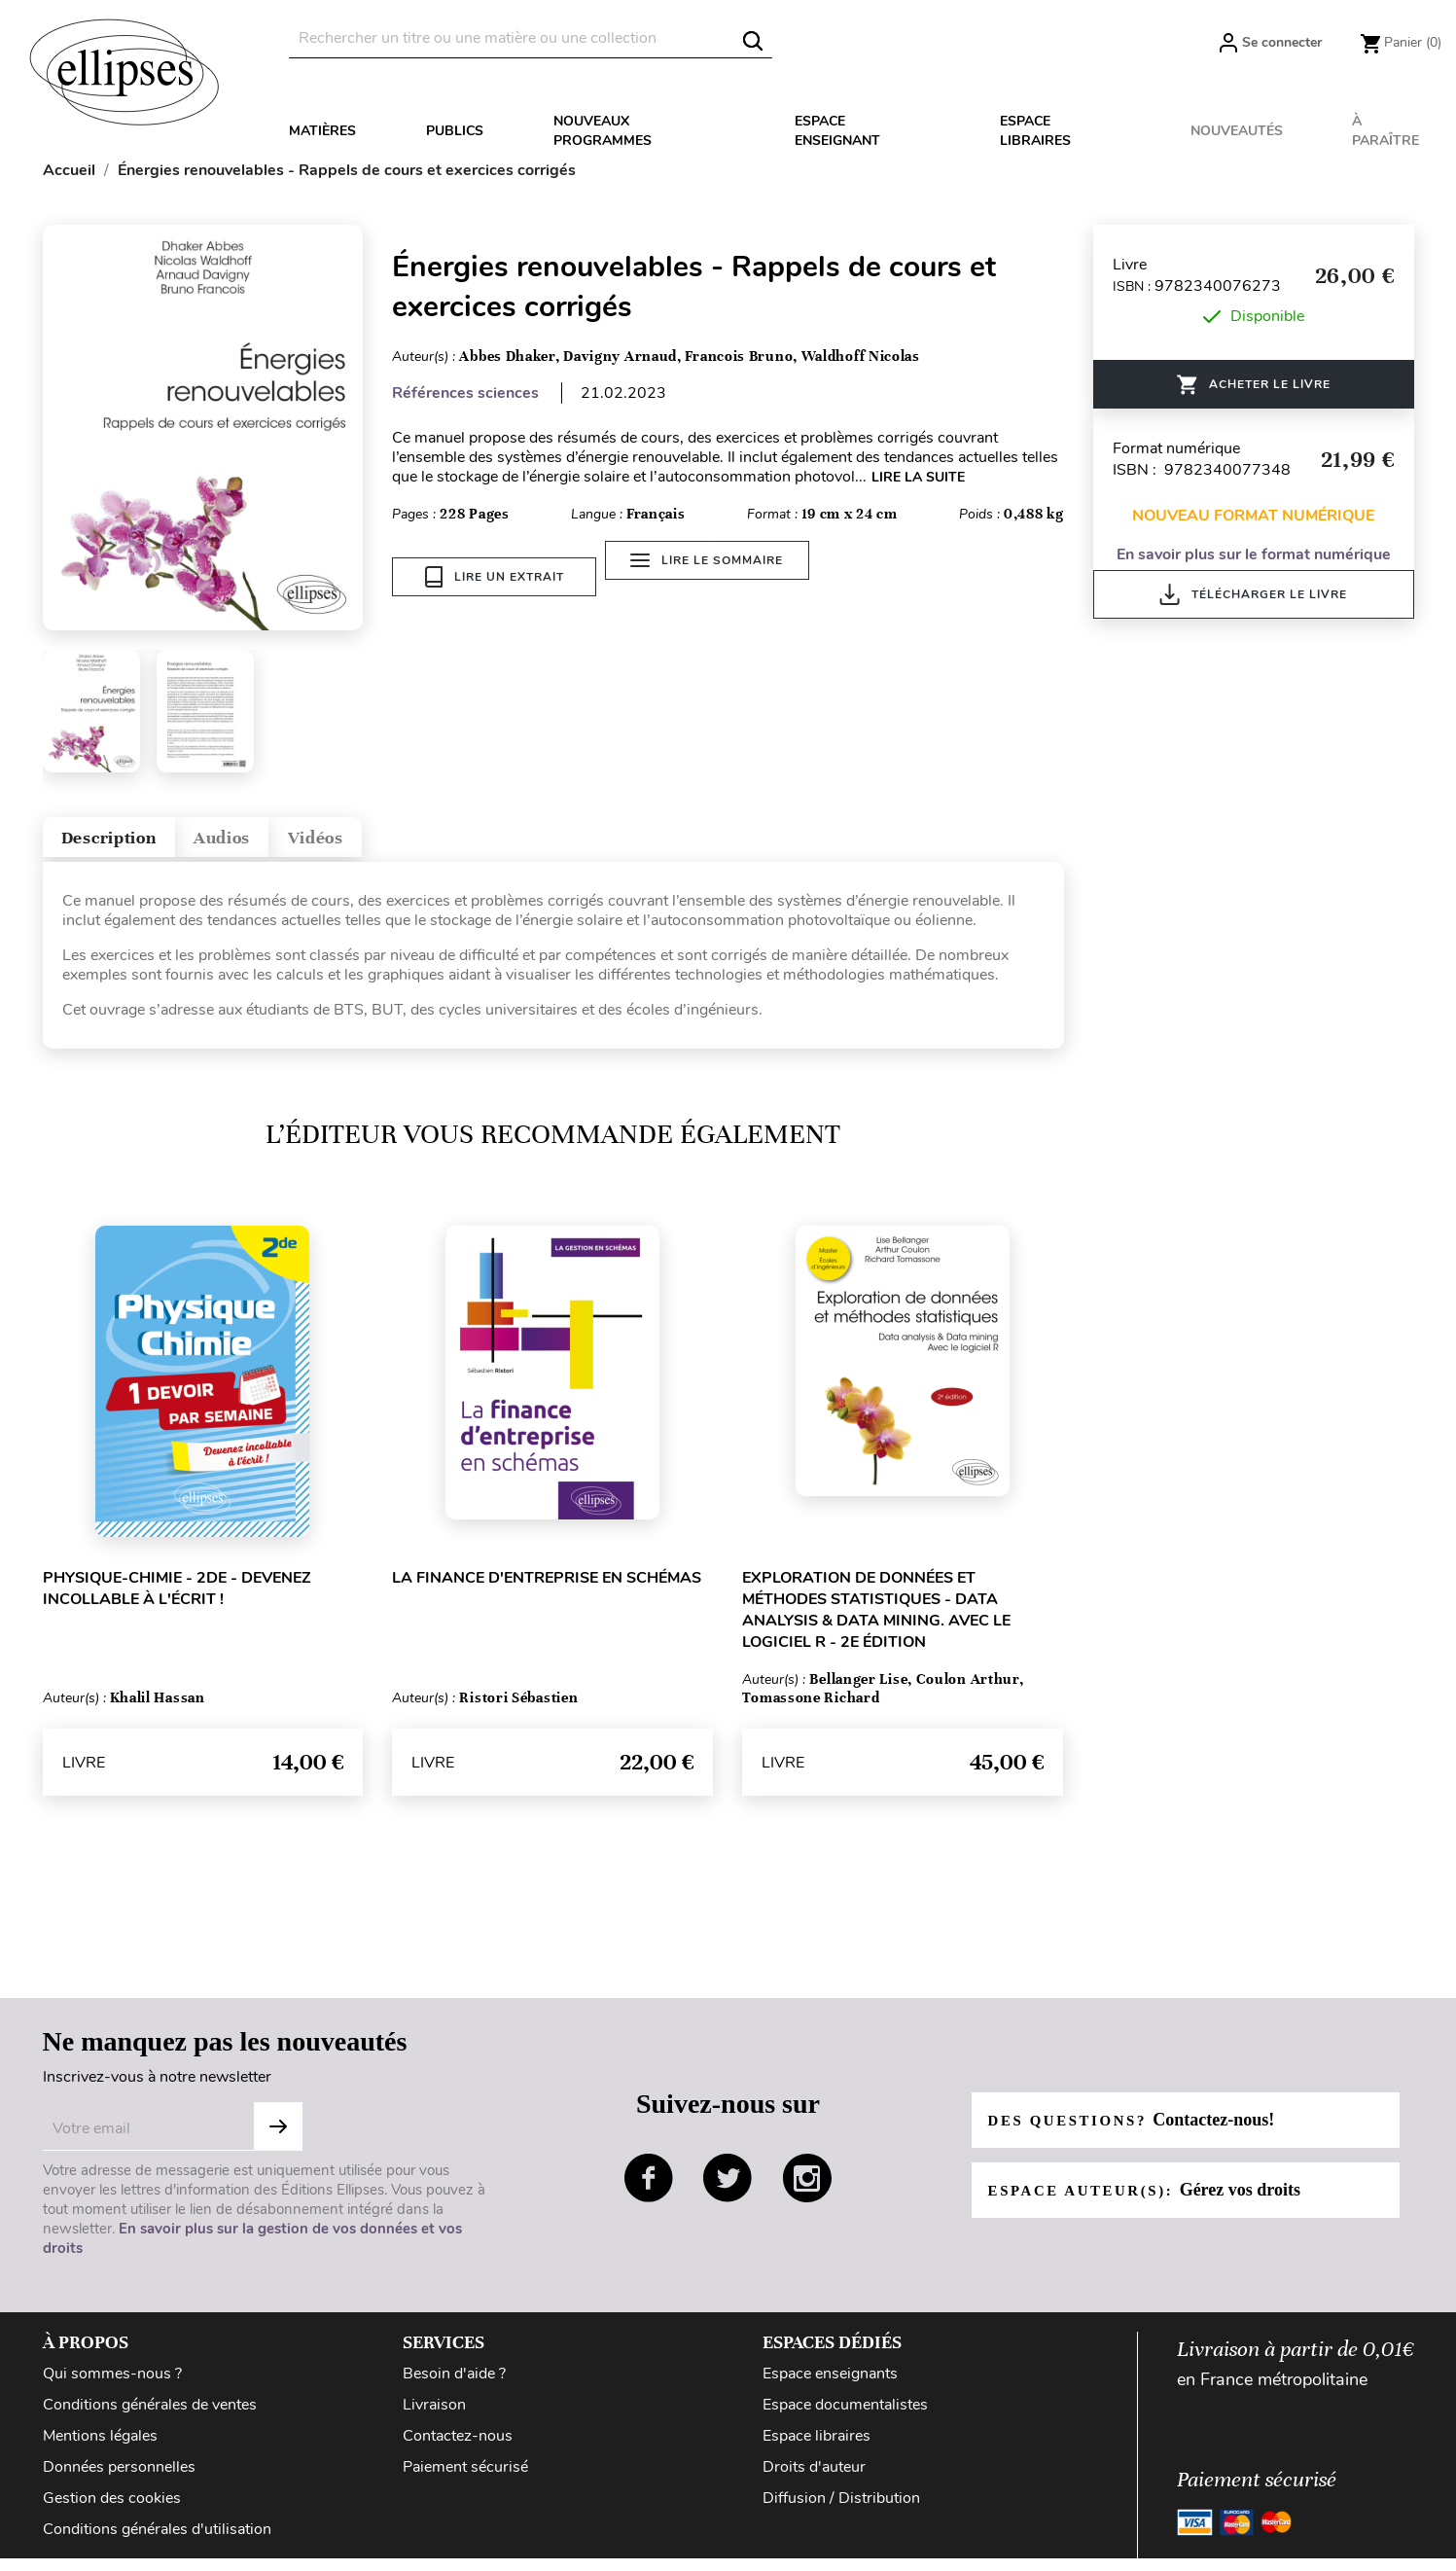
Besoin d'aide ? (454, 2386)
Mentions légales (100, 2448)
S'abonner (278, 2139)
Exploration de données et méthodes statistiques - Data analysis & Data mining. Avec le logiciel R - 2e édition (876, 1622)
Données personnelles (119, 2479)
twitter (727, 2190)
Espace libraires (1035, 131)
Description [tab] (129, 843)
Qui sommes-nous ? (112, 2386)
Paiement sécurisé (465, 2479)
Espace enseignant (837, 131)
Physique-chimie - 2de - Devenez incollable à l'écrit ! (177, 1601)
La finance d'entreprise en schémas (546, 1590)
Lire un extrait (494, 577)
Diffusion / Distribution (841, 2510)
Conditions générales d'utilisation (157, 2542)
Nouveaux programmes (602, 131)
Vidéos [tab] (394, 843)
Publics (454, 131)
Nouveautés (1236, 131)
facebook (648, 2190)
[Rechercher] (530, 38)
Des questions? (1139, 2132)
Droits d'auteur (814, 2479)
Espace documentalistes (845, 2417)
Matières (322, 131)
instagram (807, 2190)
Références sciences (465, 393)
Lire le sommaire (718, 577)
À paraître (1385, 131)
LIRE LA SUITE (918, 477)
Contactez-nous (458, 2448)
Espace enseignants (830, 2386)
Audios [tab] (274, 843)
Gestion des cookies (112, 2510)
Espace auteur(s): (1153, 2202)
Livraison (434, 2417)
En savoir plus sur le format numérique (1254, 554)
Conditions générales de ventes (150, 2417)
